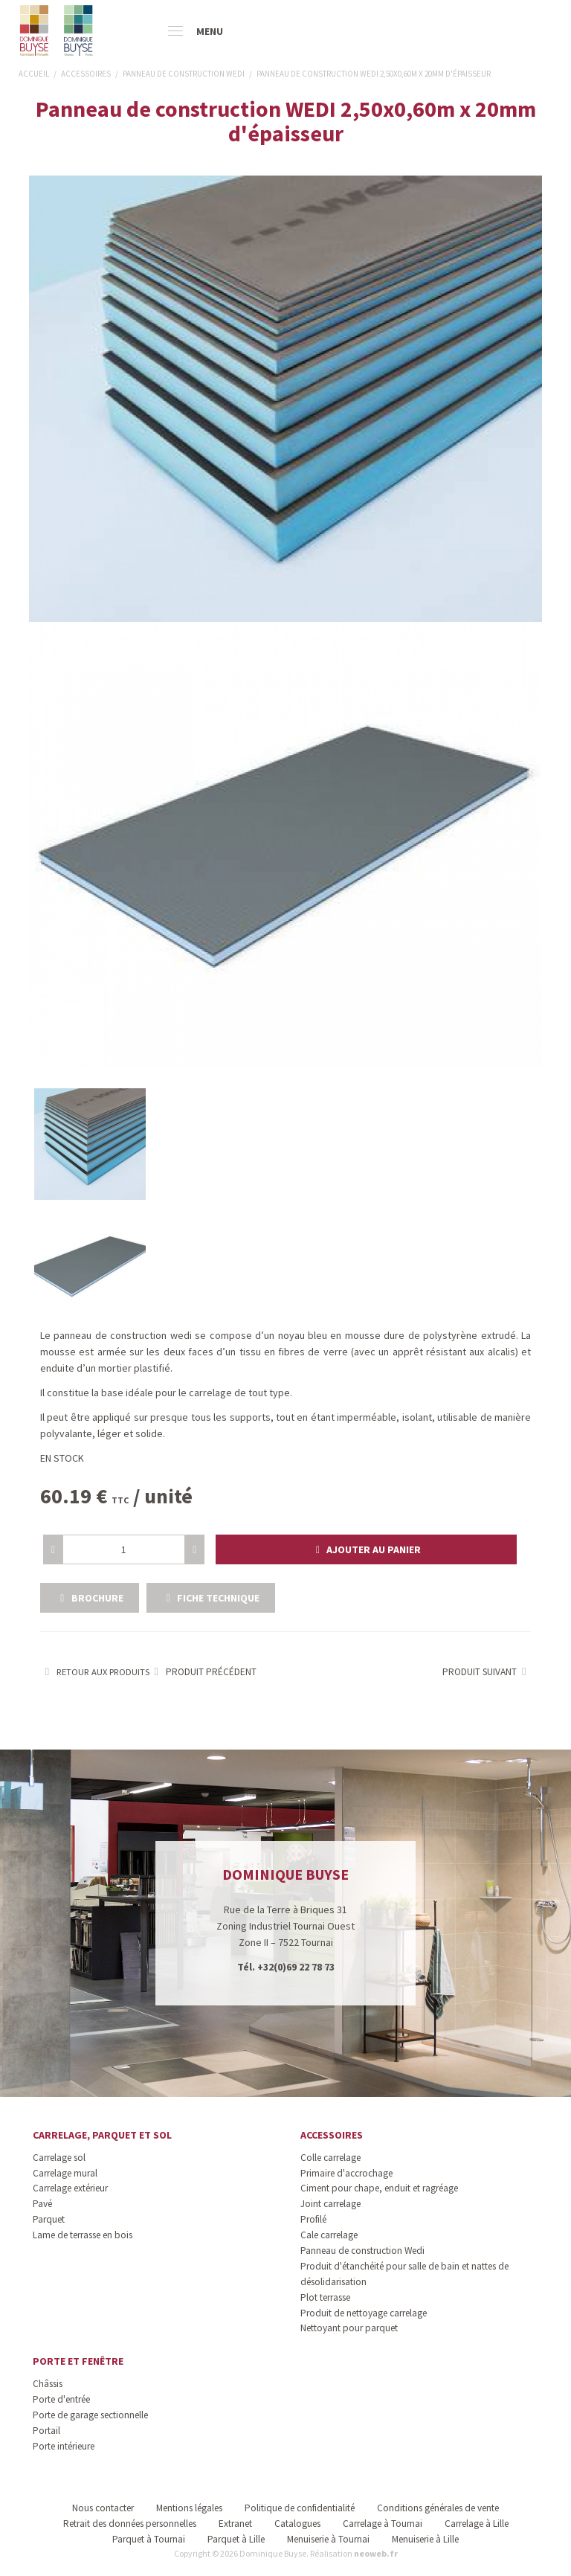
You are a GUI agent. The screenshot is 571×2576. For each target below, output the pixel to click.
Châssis (47, 2383)
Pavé (42, 2203)
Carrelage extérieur (70, 2188)
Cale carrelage (329, 2235)
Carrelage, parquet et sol (102, 2135)
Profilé (313, 2219)
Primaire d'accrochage (346, 2173)
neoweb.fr (376, 2553)
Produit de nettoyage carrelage (363, 2313)
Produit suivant (486, 1672)
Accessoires (331, 2135)
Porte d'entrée (61, 2399)
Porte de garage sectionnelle (90, 2415)
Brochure (89, 1598)
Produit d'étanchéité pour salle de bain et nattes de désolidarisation (404, 2274)
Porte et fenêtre (78, 2361)
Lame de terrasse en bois (82, 2235)
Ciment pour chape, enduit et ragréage (379, 2188)
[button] (366, 1549)
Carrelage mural (65, 2173)
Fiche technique (211, 1598)
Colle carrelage (330, 2157)
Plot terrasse (325, 2297)
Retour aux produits (94, 1671)
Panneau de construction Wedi (362, 2250)
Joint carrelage (330, 2203)
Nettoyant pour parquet (349, 2328)
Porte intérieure (63, 2446)
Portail (46, 2430)
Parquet (49, 2219)
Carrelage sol (59, 2157)
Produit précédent (203, 1672)
